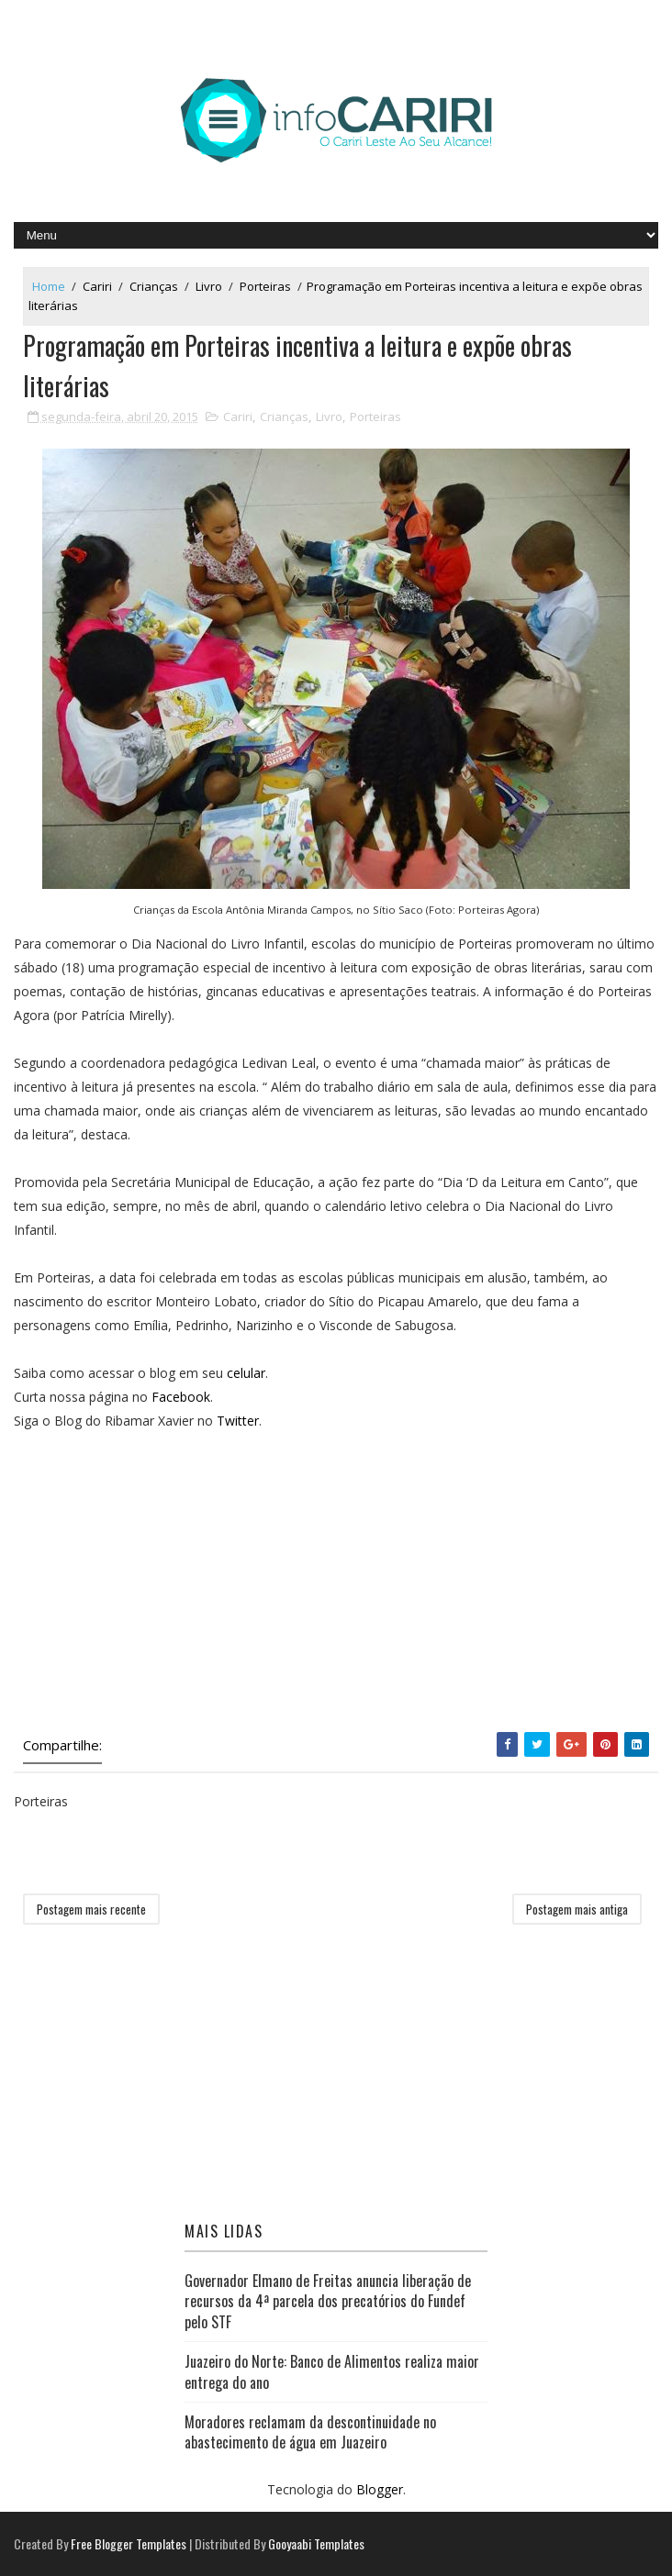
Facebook (180, 1396)
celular (246, 1373)
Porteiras (265, 286)
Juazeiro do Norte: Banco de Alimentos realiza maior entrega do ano (332, 2371)
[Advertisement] (336, 1585)
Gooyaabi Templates (316, 2543)
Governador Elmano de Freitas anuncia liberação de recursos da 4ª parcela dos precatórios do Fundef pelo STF (328, 2301)
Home (48, 286)
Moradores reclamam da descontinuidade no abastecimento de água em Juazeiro (310, 2432)
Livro (209, 286)
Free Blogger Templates (128, 2543)
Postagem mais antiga (577, 1909)
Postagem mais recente (91, 1909)
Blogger (379, 2489)
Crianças (153, 286)
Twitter (238, 1420)
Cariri (97, 286)
